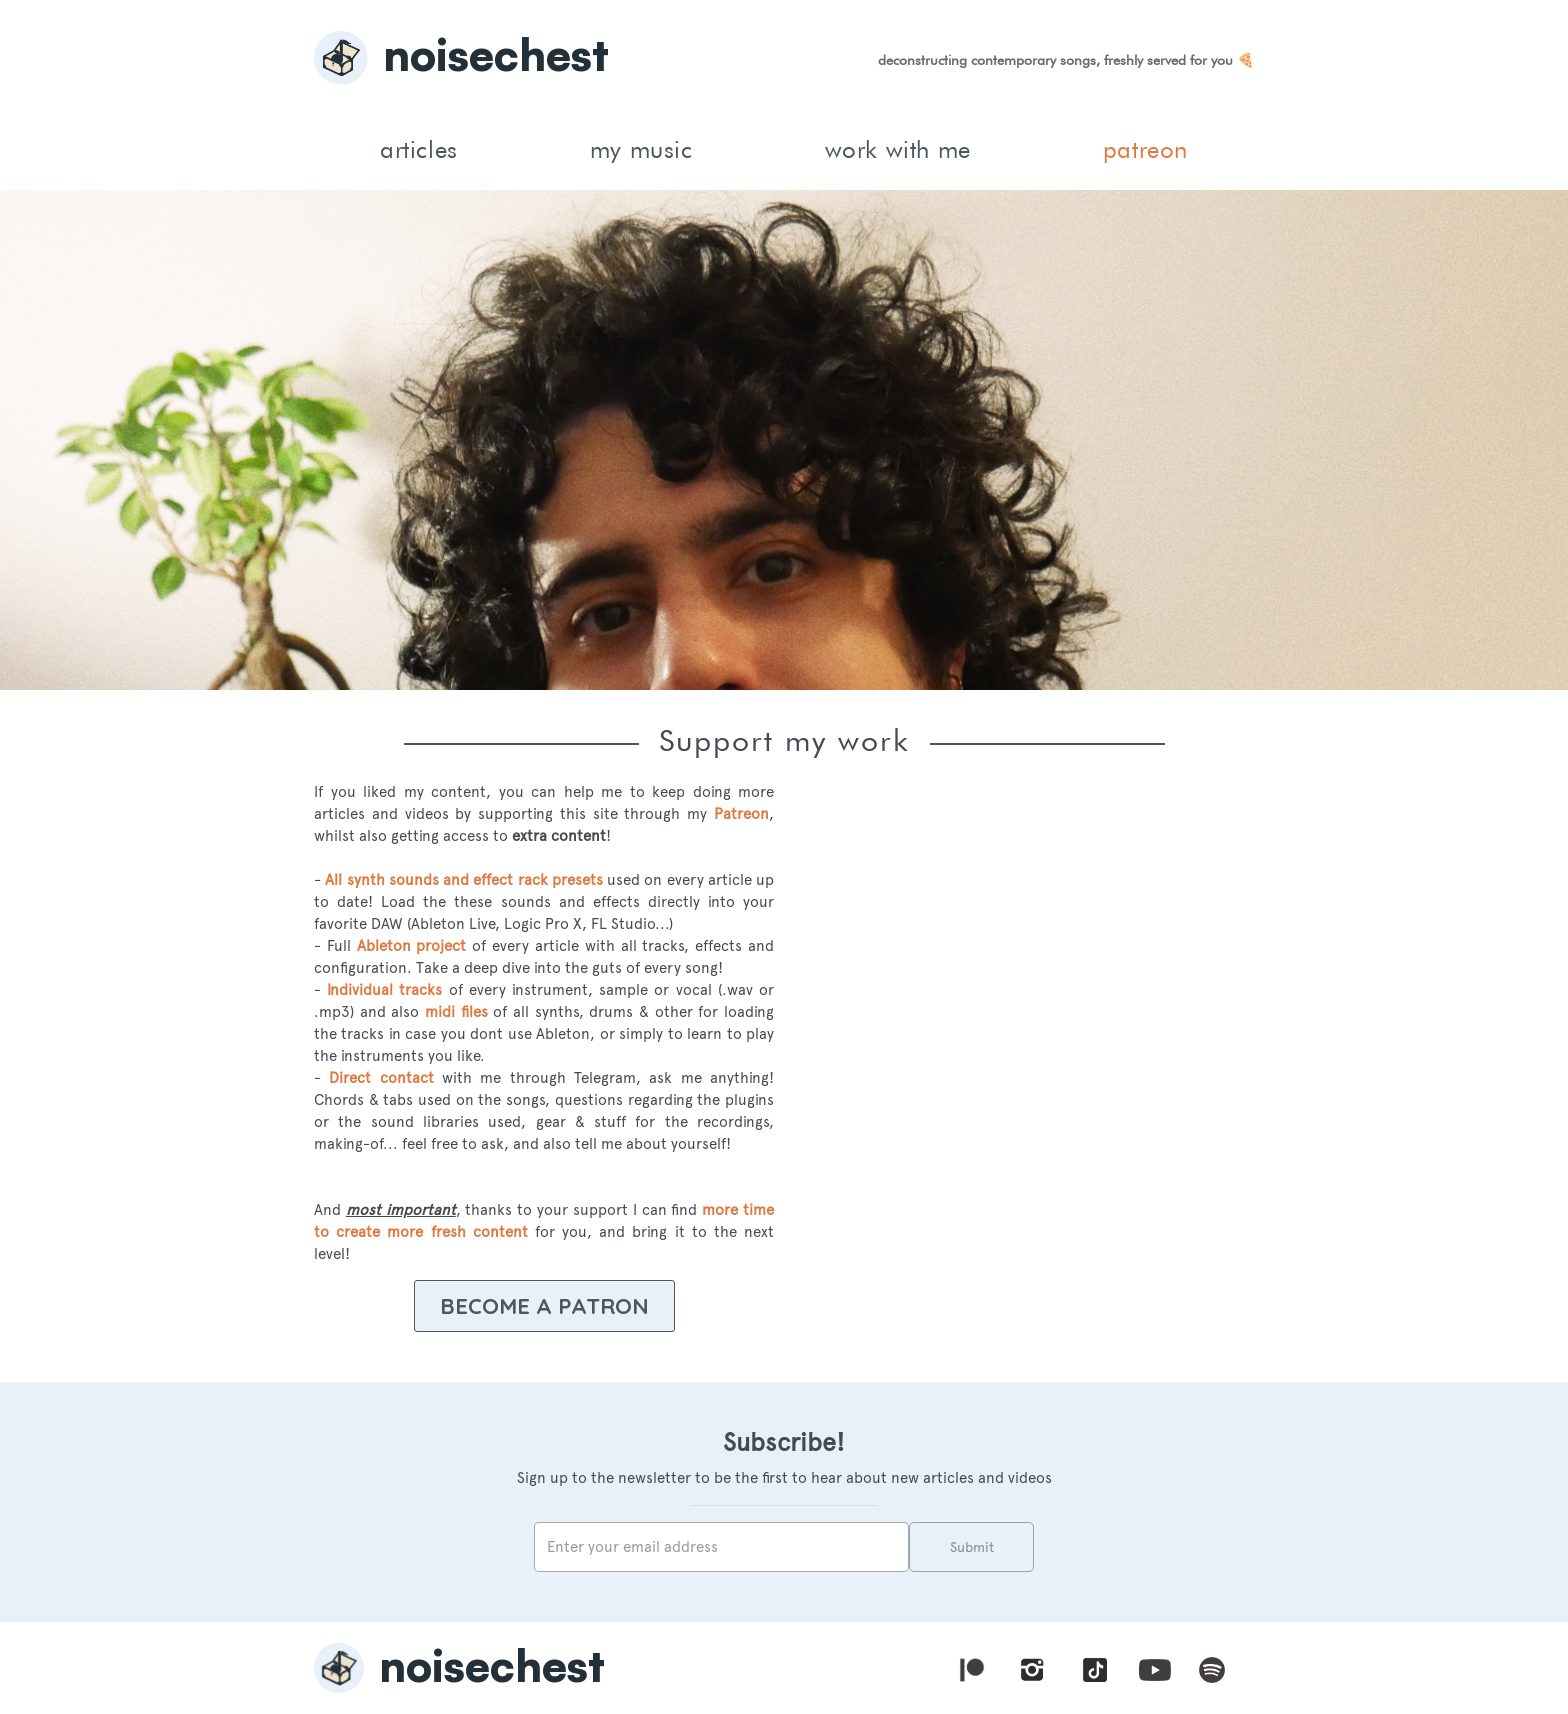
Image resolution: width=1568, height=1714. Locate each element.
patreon (1145, 149)
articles (419, 149)
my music (641, 149)
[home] (784, 60)
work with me (898, 149)
